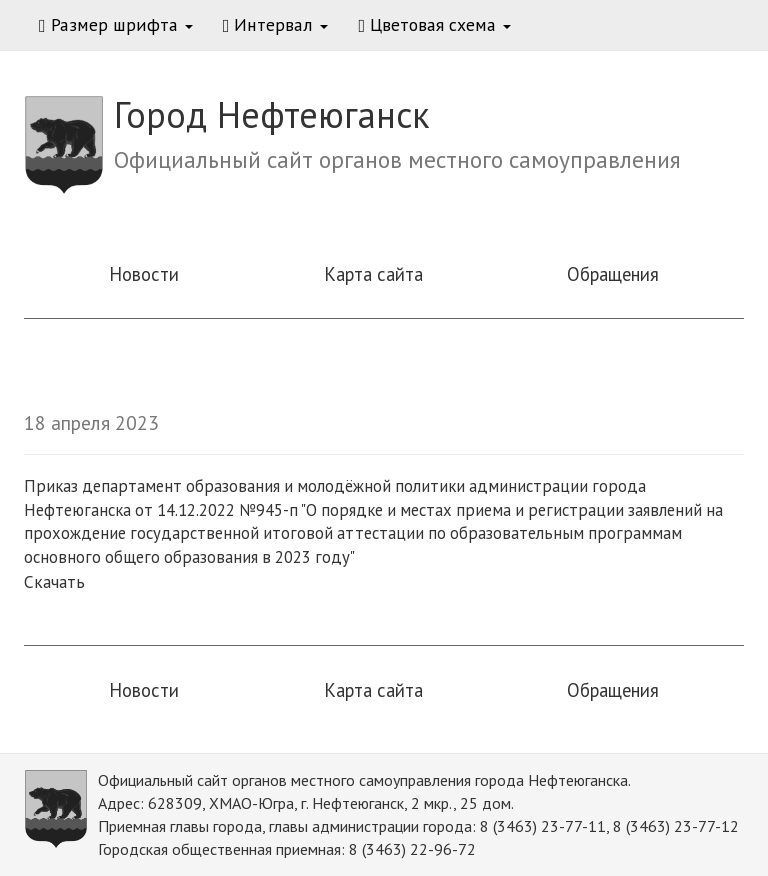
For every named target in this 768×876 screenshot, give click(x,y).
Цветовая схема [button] (434, 24)
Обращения (613, 274)
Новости (144, 274)
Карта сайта (373, 274)
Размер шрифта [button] (116, 24)
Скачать (54, 581)
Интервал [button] (276, 24)
